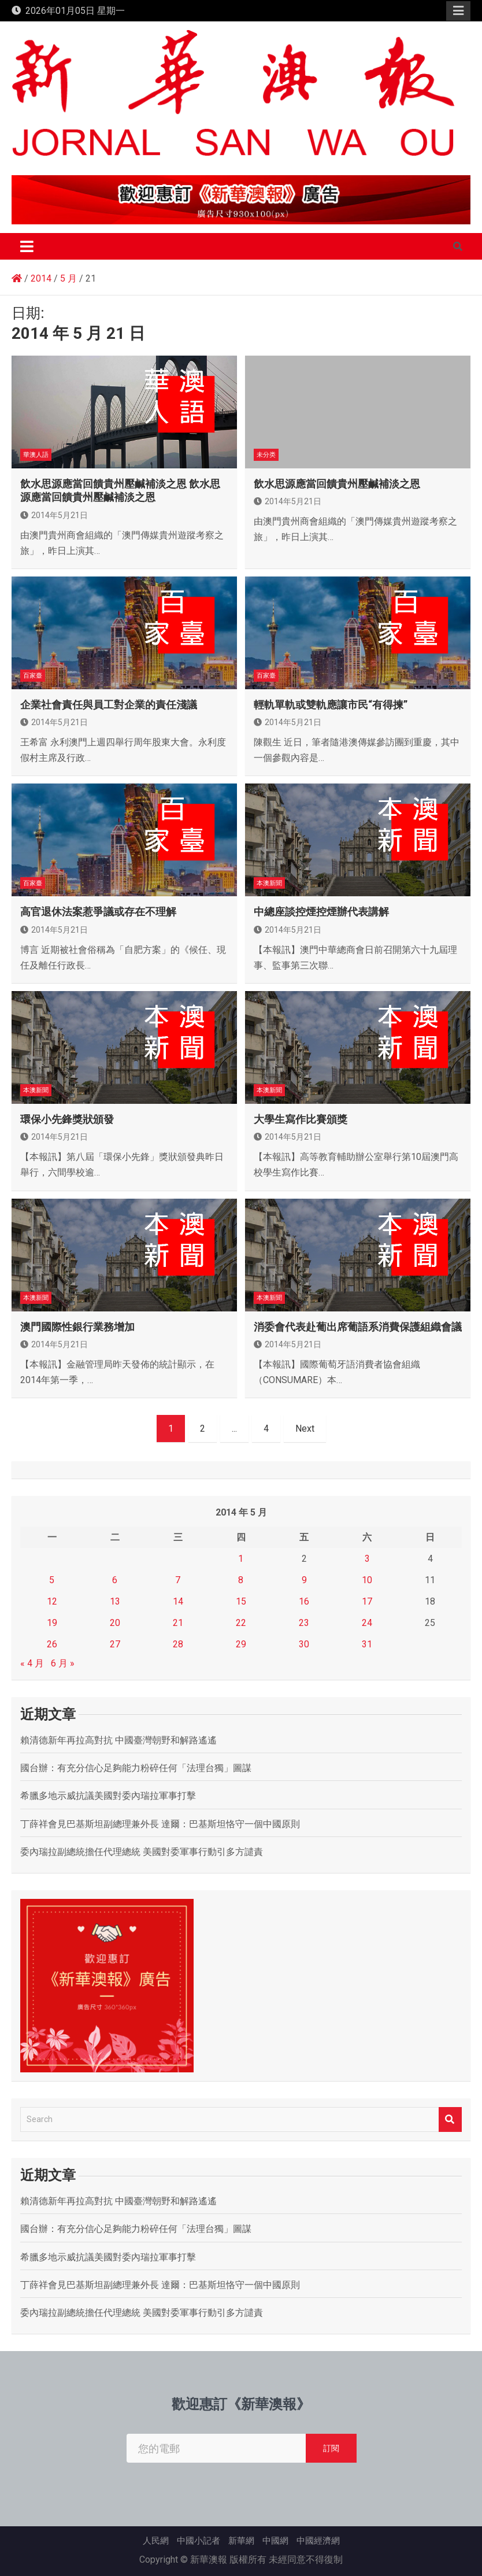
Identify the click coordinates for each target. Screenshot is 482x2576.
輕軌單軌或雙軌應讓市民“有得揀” (330, 704)
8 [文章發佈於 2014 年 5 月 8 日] (240, 1580)
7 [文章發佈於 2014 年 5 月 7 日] (177, 1580)
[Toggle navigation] (27, 246)
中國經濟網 (318, 2541)
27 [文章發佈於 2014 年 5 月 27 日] (115, 1644)
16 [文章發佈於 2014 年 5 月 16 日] (304, 1601)
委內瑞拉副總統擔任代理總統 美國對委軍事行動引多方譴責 (141, 1851)
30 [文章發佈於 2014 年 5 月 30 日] (304, 1644)
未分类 (266, 455)
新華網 (241, 2541)
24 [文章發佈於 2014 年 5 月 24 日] (367, 1622)
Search (450, 2119)
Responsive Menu (458, 11)
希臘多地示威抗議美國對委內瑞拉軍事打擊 (108, 1795)
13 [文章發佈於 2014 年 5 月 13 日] (115, 1601)
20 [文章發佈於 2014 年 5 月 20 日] (115, 1622)
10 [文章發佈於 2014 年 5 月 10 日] (367, 1580)
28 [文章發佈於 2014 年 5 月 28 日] (178, 1644)
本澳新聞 (269, 883)
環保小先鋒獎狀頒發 (67, 1119)
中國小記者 (198, 2541)
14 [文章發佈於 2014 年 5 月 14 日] (178, 1601)
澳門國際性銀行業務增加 (77, 1327)
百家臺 (32, 675)
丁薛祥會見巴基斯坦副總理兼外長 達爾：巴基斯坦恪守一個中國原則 (160, 1824)
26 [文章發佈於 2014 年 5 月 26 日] (52, 1644)
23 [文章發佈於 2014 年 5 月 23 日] (304, 1622)
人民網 (156, 2541)
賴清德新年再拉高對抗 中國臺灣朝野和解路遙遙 (118, 1740)
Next (304, 1428)
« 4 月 (32, 1663)
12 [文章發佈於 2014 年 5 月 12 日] (52, 1601)
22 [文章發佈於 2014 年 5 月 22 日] (241, 1622)
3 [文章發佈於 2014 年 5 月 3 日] (367, 1558)
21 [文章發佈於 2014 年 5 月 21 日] (178, 1622)
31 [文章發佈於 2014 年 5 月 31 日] (367, 1644)
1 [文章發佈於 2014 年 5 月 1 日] (240, 1558)
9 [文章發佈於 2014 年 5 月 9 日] (304, 1580)
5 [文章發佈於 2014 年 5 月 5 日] (51, 1580)
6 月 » (63, 1663)
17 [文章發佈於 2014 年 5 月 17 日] (367, 1601)
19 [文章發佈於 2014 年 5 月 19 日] (52, 1622)
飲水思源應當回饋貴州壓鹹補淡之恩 (337, 484)
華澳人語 (36, 455)
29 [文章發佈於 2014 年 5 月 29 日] (241, 1644)
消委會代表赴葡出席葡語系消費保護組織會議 (358, 1327)
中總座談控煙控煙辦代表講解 (321, 912)
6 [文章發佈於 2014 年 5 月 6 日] (114, 1580)
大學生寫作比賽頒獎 (300, 1119)
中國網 (275, 2541)
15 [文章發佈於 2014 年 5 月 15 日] (241, 1601)
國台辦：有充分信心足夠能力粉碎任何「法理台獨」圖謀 (135, 1767)
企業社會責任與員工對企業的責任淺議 (108, 704)
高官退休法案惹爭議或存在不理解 (98, 912)
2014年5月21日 (54, 515)
